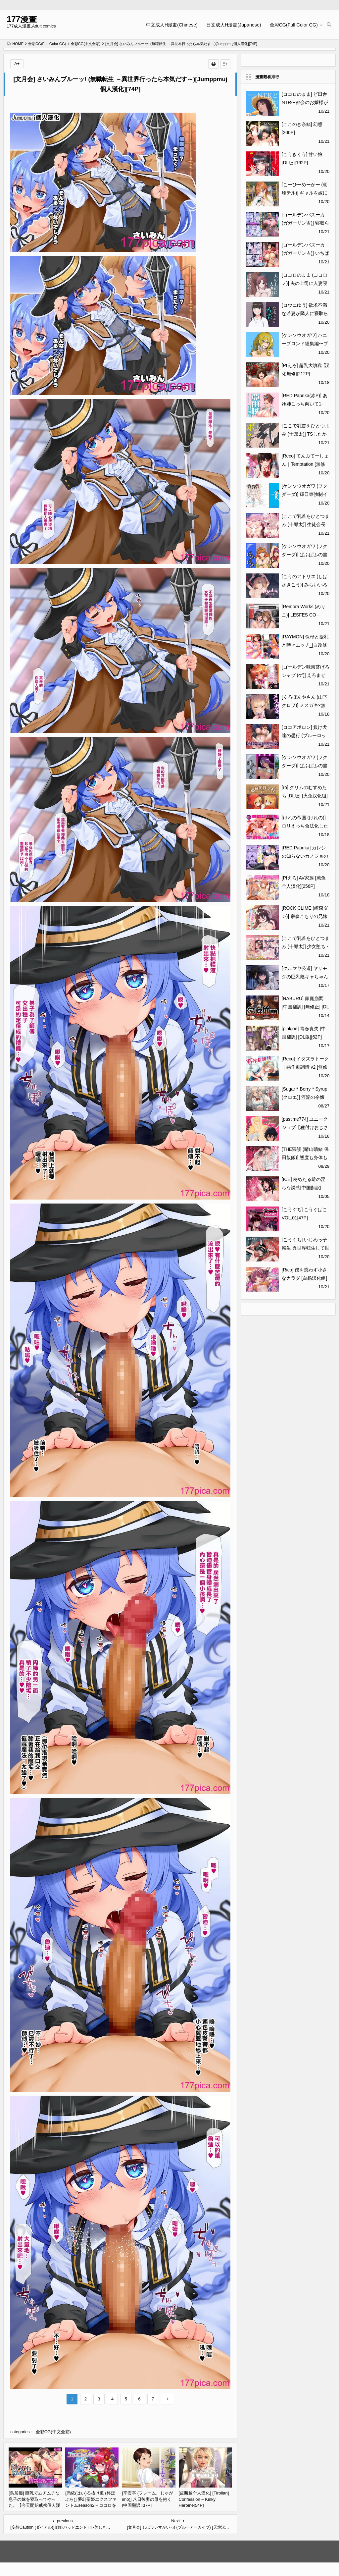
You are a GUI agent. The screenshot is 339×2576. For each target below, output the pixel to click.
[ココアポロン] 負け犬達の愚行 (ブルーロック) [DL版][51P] (304, 735)
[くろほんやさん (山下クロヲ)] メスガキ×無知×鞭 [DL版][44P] (304, 705)
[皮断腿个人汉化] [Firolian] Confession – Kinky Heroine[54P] (204, 2499)
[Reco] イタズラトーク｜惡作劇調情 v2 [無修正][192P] (305, 1067)
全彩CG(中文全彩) (86, 44)
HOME (15, 44)
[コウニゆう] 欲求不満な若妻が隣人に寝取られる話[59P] (305, 313)
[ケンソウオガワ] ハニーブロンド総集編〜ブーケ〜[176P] (305, 343)
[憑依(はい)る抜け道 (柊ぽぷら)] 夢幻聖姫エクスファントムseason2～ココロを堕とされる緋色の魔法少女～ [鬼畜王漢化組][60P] (91, 2505)
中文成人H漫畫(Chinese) (172, 24)
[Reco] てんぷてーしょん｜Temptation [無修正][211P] (305, 464)
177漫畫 (22, 19)
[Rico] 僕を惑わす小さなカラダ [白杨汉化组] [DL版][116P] (304, 1278)
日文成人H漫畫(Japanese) (233, 24)
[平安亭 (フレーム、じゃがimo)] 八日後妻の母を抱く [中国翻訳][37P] (147, 2499)
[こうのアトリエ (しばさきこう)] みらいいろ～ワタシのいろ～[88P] (305, 585)
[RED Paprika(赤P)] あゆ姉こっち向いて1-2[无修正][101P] (304, 404)
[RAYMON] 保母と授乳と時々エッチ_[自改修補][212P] (305, 645)
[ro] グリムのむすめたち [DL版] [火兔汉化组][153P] (305, 796)
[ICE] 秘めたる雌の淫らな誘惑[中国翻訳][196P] (304, 1188)
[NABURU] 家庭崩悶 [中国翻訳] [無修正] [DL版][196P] (305, 1007)
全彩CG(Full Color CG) (294, 24)
